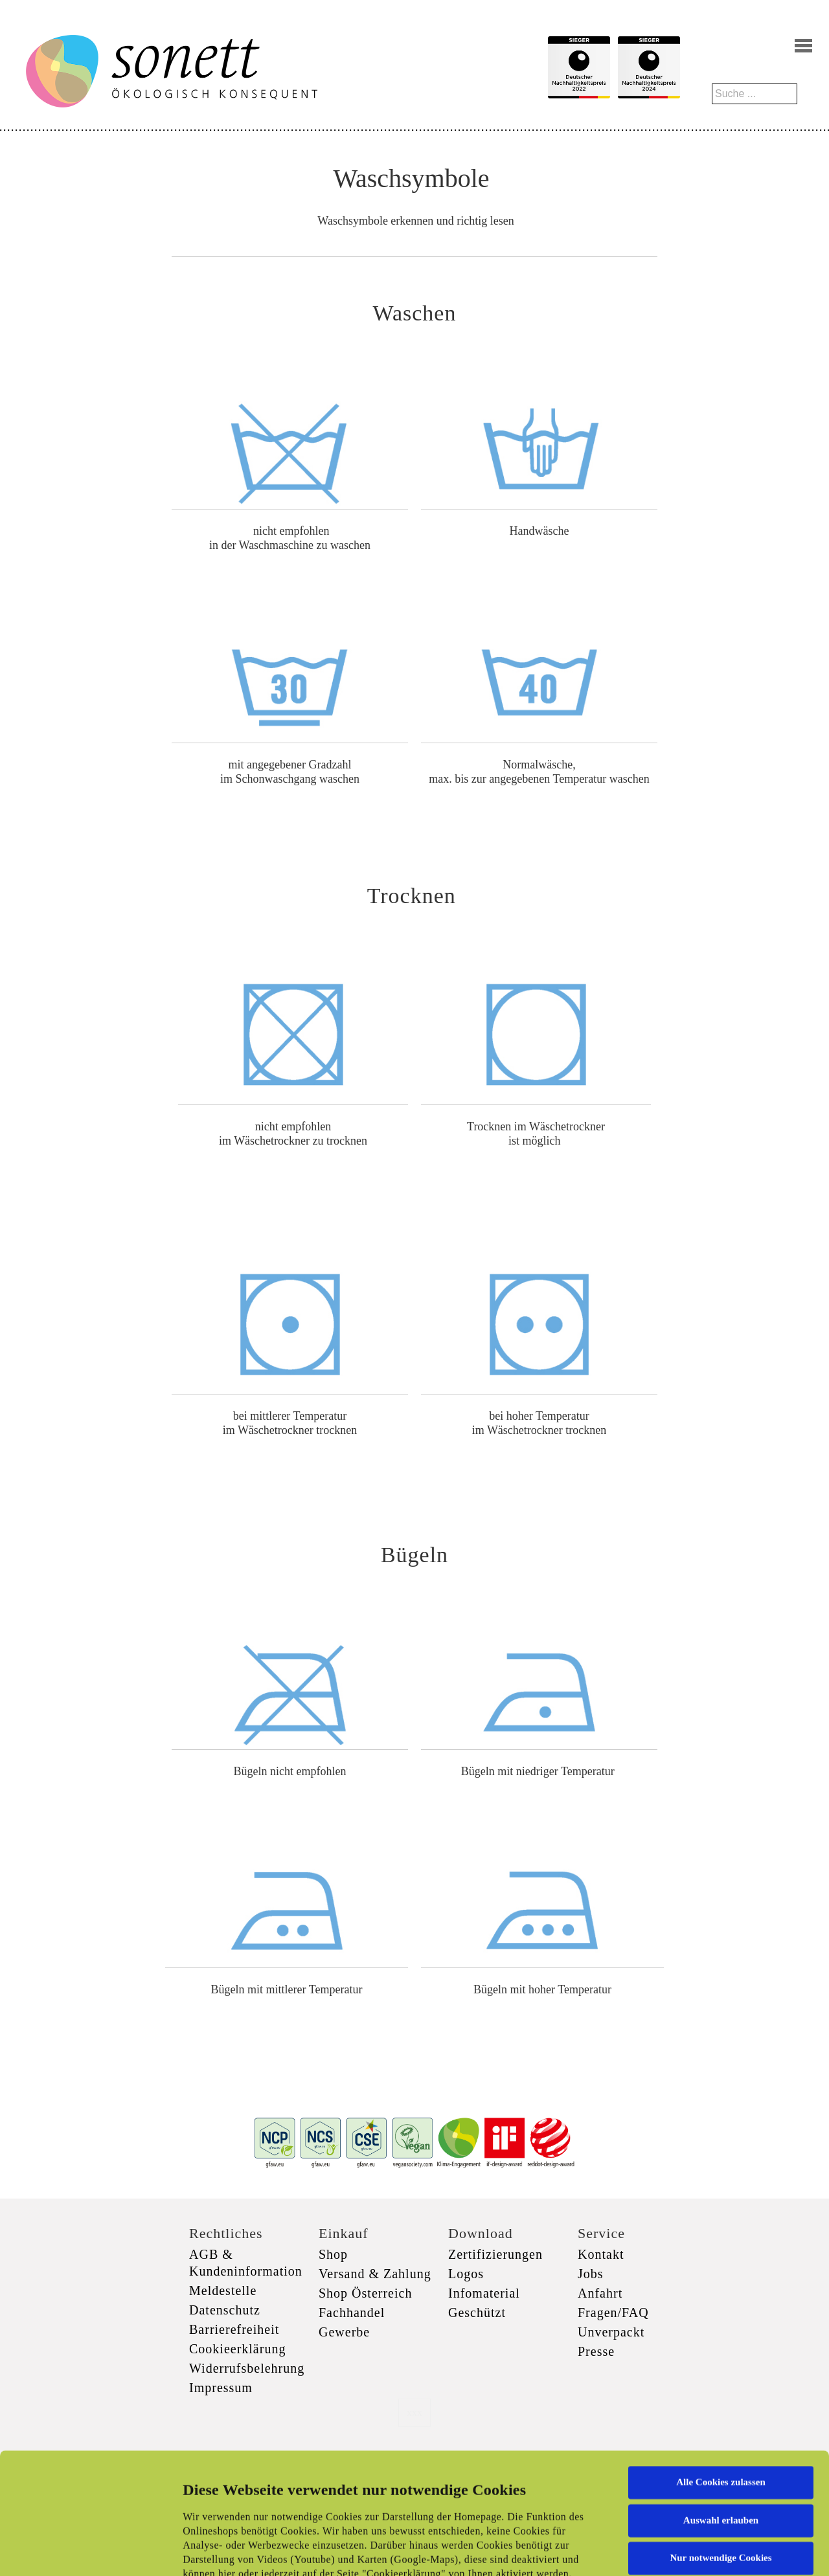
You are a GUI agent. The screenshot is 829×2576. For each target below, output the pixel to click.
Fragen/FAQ (613, 2312)
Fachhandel (352, 2312)
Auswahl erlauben (720, 2406)
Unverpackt (611, 2332)
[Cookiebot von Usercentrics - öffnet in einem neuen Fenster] (84, 2550)
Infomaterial (484, 2293)
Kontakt (601, 2254)
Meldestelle (222, 2290)
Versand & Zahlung (375, 2274)
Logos (466, 2274)
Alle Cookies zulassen (721, 2369)
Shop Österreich (365, 2293)
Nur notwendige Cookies (720, 2444)
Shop (333, 2254)
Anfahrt (600, 2293)
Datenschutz (224, 2310)
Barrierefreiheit (234, 2329)
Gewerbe (344, 2332)
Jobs (591, 2274)
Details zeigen (669, 2551)
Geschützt (477, 2312)
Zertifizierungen (495, 2254)
